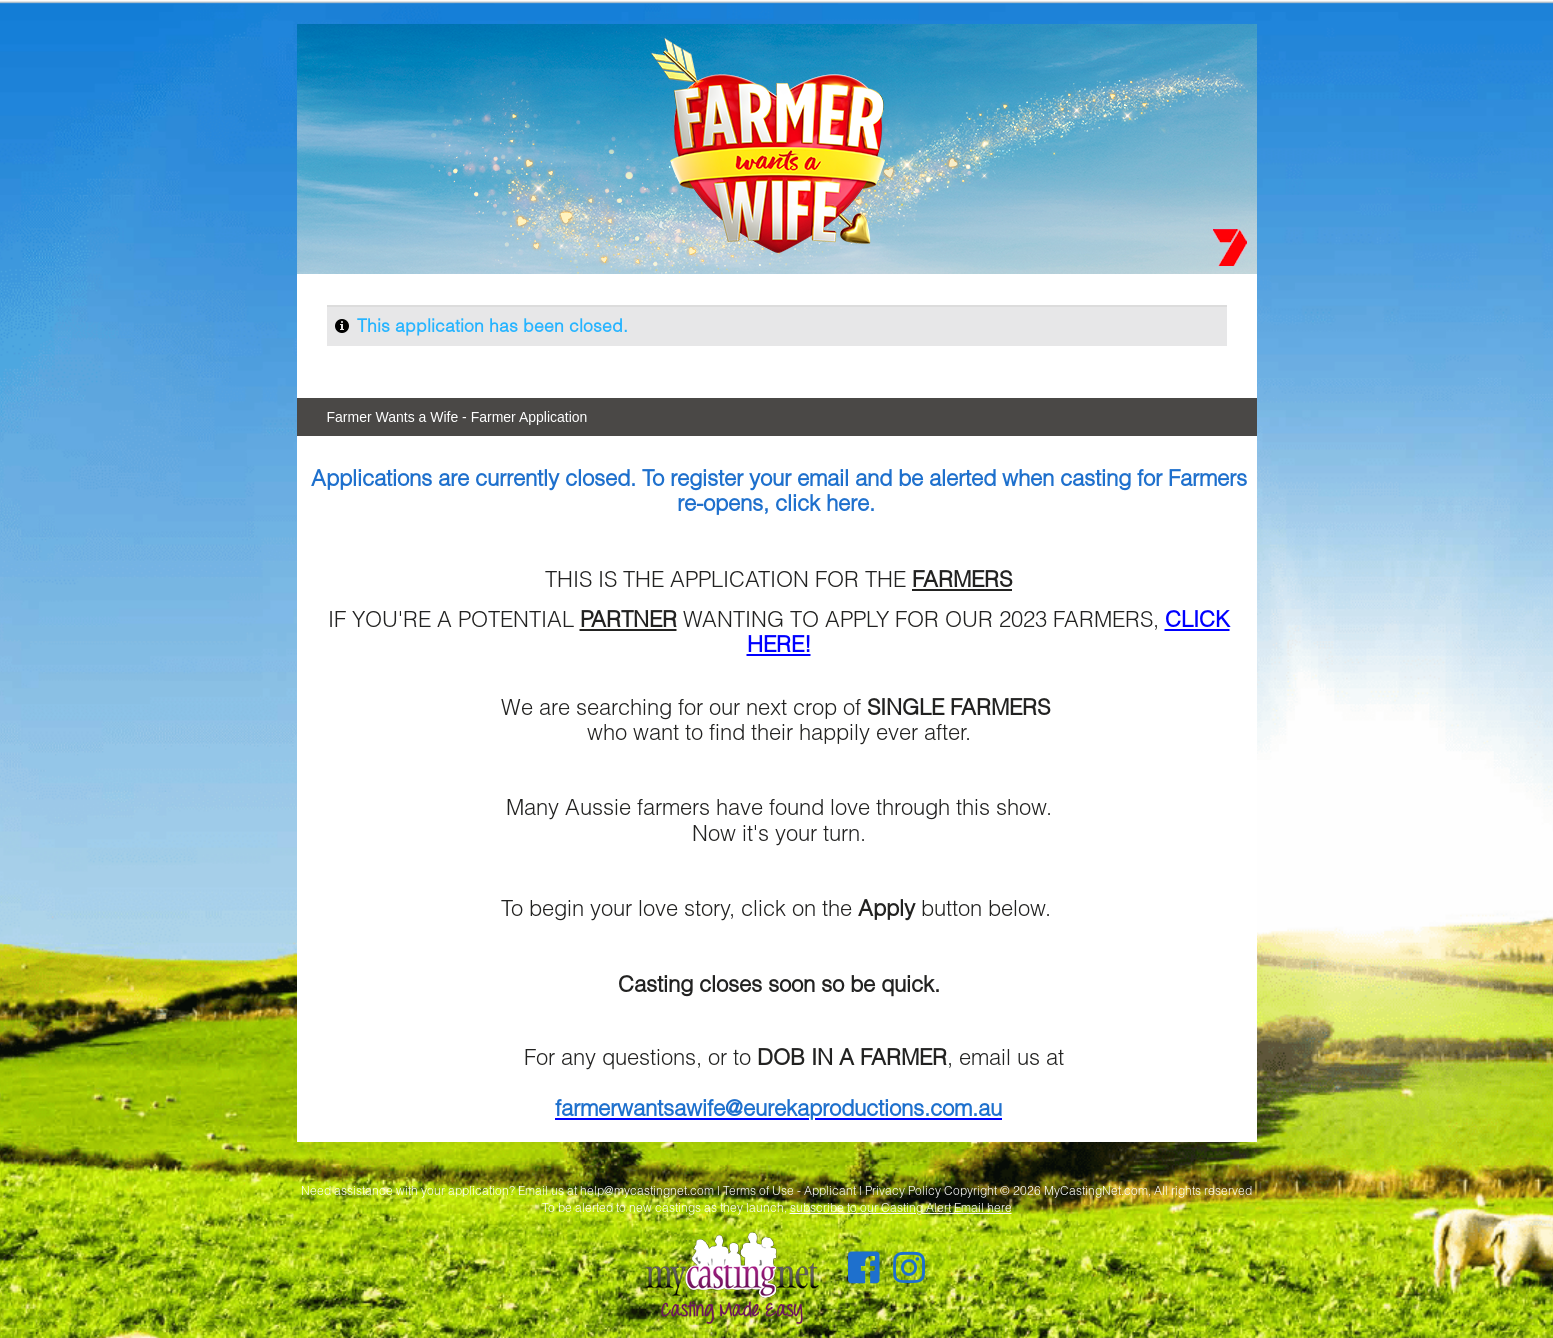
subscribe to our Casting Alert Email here (901, 1207)
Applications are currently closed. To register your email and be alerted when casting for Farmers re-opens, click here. (779, 490)
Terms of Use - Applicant (789, 1190)
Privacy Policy (903, 1190)
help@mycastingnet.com (647, 1190)
